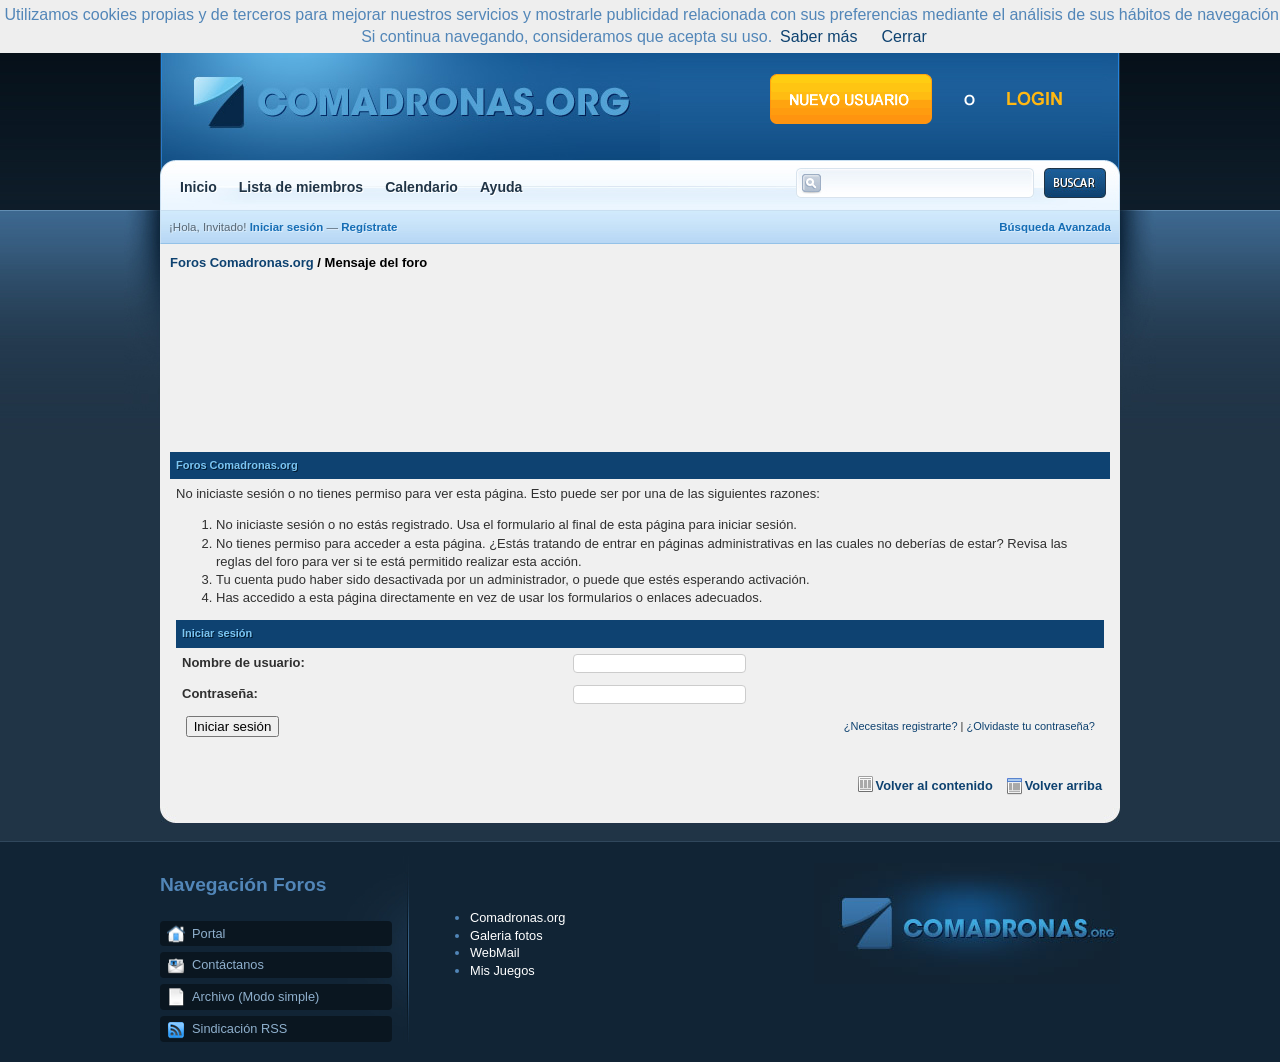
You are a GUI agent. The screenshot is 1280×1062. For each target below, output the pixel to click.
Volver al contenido (934, 785)
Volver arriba (1063, 785)
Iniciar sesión (287, 227)
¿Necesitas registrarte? (901, 726)
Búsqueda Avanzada (1055, 227)
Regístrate (369, 227)
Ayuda (501, 187)
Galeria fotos (506, 935)
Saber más (818, 36)
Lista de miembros (301, 187)
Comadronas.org (517, 917)
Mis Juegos (502, 970)
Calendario (421, 187)
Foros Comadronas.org (242, 262)
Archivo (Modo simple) (255, 996)
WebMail (495, 952)
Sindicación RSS (239, 1028)
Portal (208, 933)
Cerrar (903, 36)
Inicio (198, 187)
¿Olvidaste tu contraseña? (1031, 726)
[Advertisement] (640, 353)
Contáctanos (228, 964)
